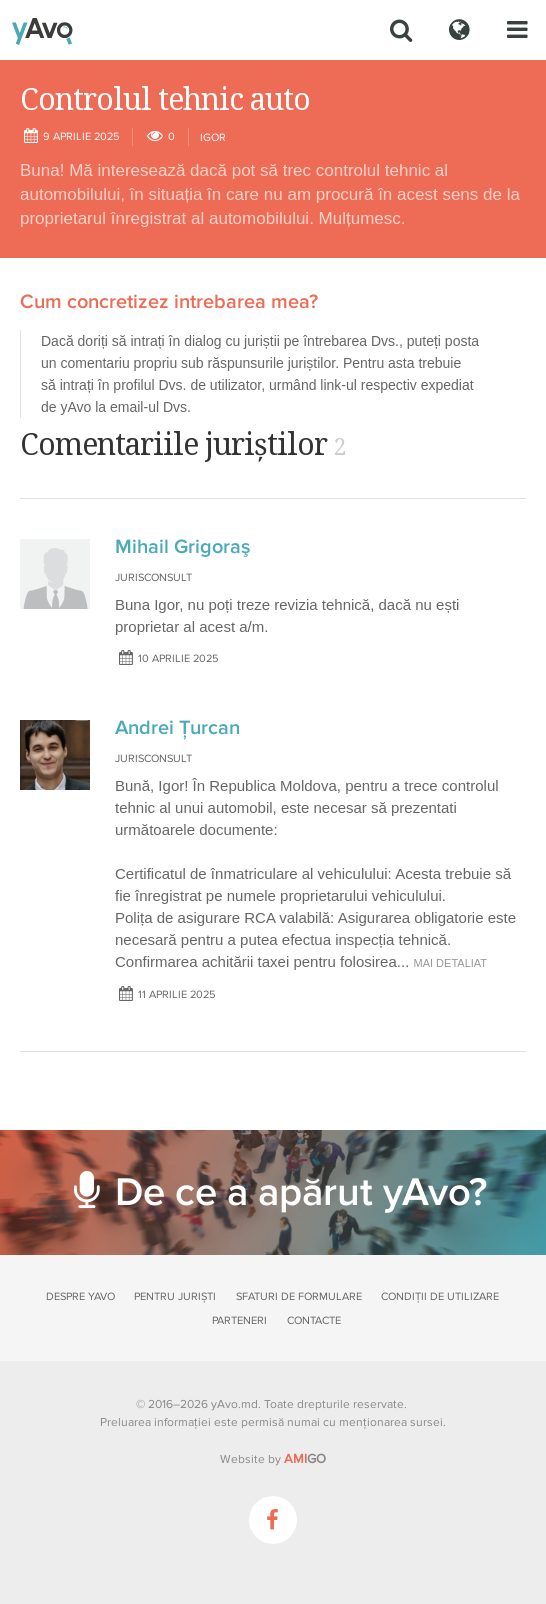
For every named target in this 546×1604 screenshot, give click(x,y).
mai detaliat (451, 963)
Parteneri (239, 1320)
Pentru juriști (175, 1296)
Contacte (314, 1320)
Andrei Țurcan (177, 728)
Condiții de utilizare (440, 1296)
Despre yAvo (80, 1296)
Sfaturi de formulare (299, 1296)
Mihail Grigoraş (182, 547)
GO (305, 1459)
